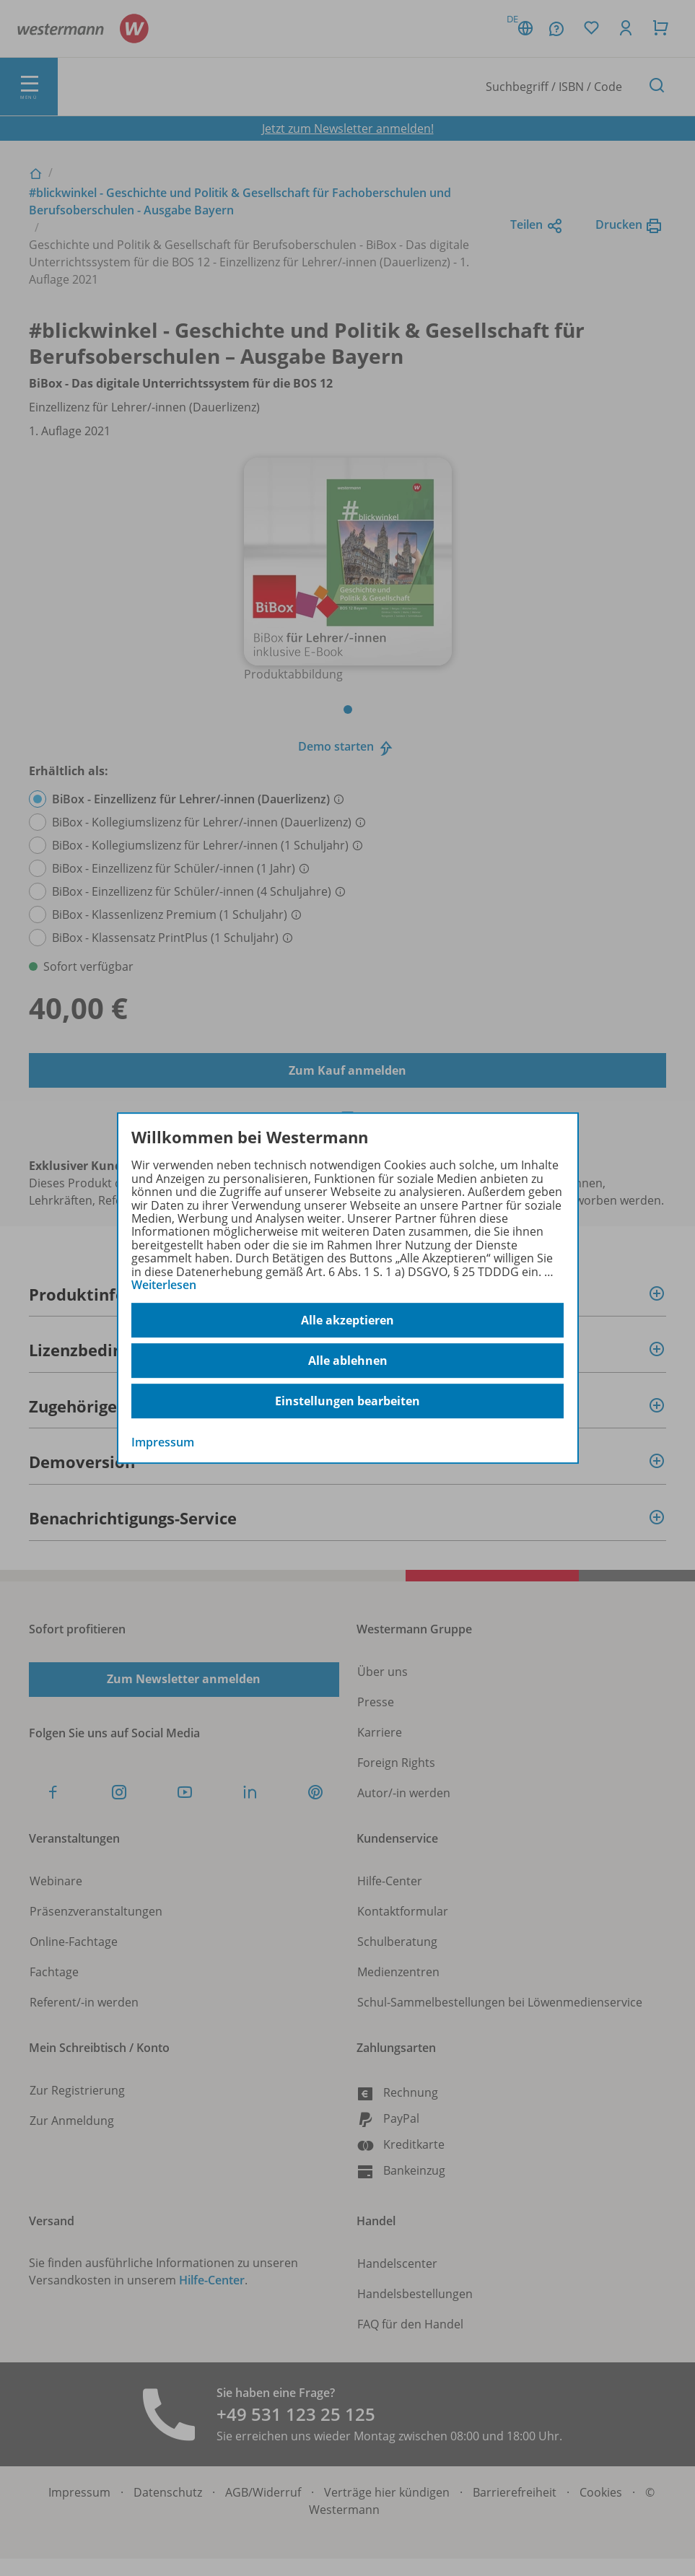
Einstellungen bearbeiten (347, 1401)
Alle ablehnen (348, 1360)
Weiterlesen (163, 1285)
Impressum (162, 1443)
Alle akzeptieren (347, 1320)
